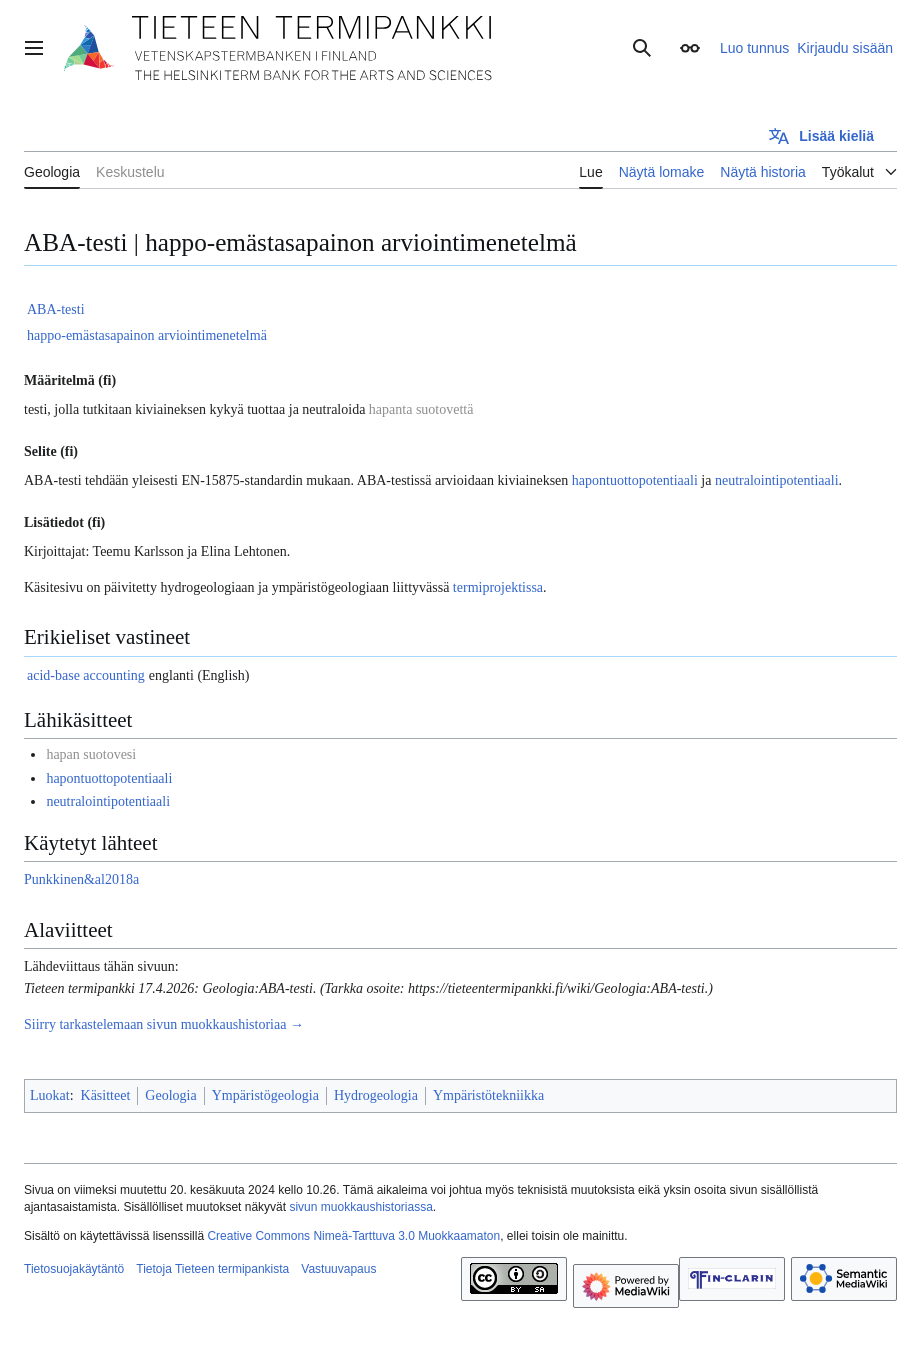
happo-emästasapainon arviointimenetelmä (147, 335)
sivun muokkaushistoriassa (360, 1207)
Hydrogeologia (376, 1095)
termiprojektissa (498, 587)
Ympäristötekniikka (488, 1095)
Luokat (50, 1095)
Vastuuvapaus (338, 1269)
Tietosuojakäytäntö (74, 1269)
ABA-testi (56, 309)
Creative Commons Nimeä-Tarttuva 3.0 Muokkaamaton (353, 1236)
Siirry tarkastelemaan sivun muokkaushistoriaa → (164, 1024)
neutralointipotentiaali (777, 480)
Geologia (170, 1095)
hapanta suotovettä (421, 409)
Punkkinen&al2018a (81, 879)
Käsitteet (106, 1095)
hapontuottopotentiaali (635, 480)
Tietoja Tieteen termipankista (212, 1269)
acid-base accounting (86, 675)
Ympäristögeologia (265, 1095)
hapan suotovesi (91, 754)
